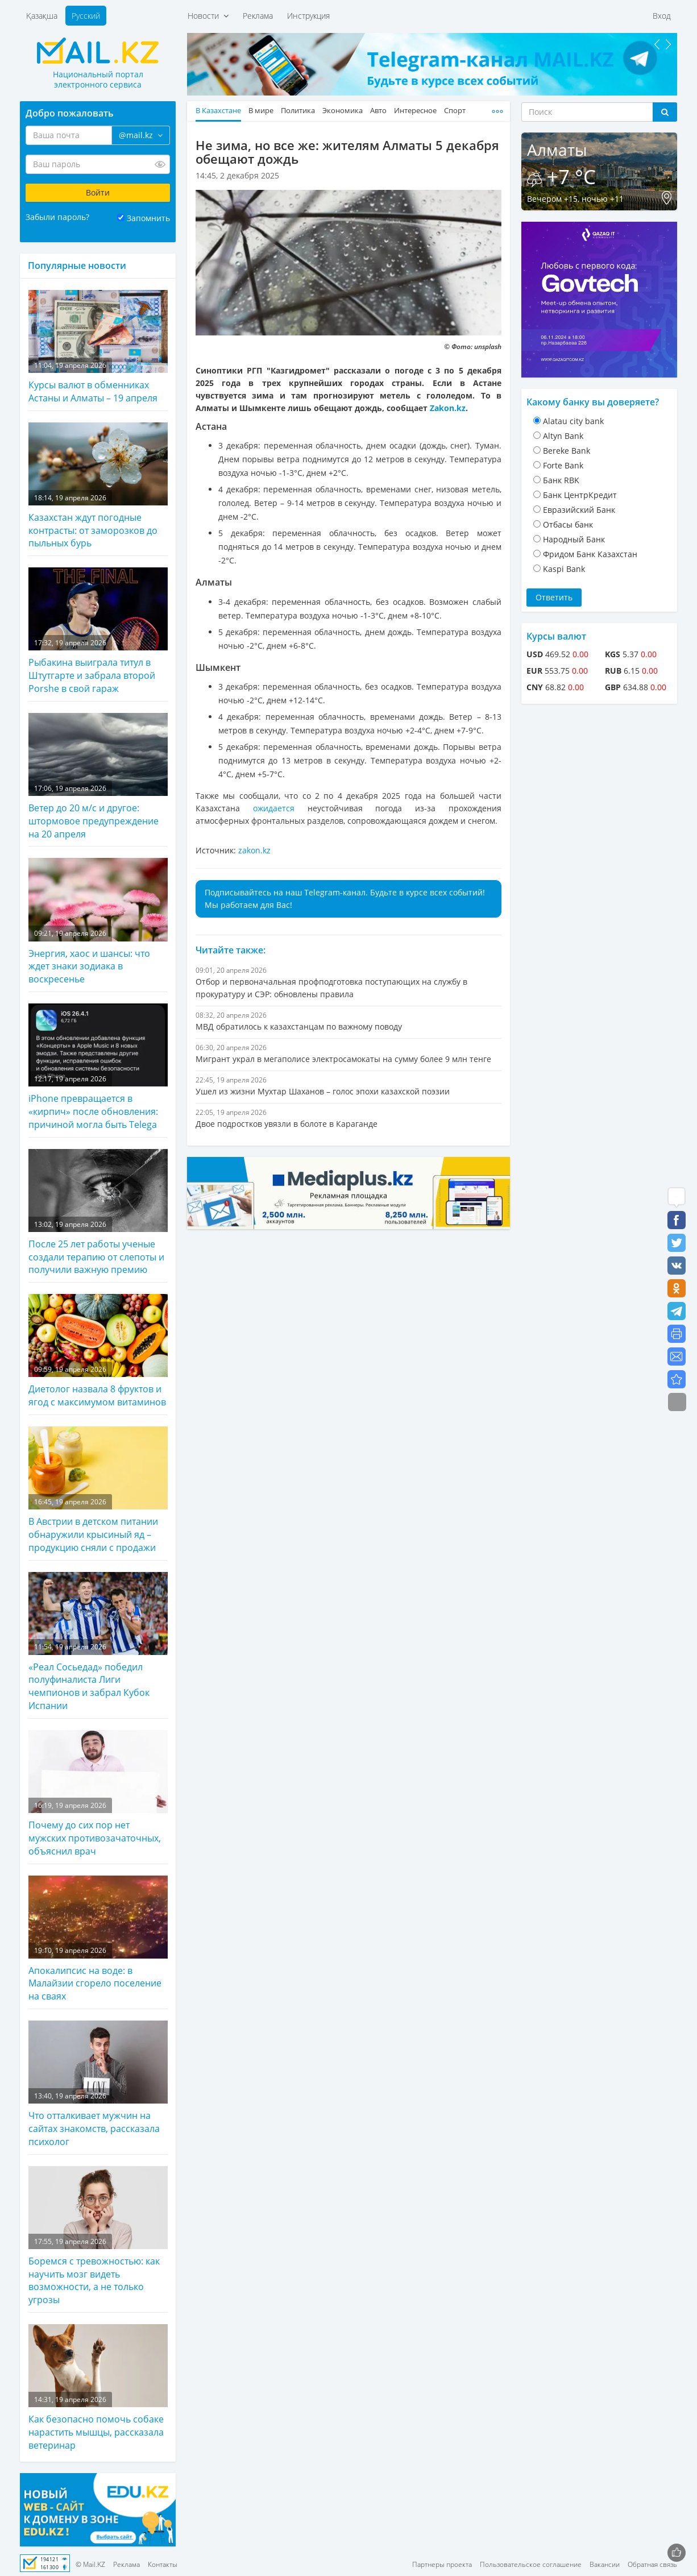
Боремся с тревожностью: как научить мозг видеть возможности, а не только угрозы (98, 2236)
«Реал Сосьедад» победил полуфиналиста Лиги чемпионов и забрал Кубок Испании (98, 1642)
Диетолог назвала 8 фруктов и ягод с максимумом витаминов (98, 1351)
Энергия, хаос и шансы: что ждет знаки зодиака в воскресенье (98, 921)
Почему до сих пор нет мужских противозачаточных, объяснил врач (98, 1793)
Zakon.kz (448, 408)
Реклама (258, 15)
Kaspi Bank (564, 568)
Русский (86, 15)
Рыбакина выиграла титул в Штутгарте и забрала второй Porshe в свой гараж (98, 631)
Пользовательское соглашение (531, 2564)
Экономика (342, 110)
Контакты (162, 2564)
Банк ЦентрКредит (580, 495)
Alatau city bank (573, 421)
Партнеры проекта (442, 2564)
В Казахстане (218, 110)
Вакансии (605, 2564)
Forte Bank (563, 465)
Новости (208, 15)
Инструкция (308, 15)
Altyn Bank (563, 435)
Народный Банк (574, 539)
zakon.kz (254, 850)
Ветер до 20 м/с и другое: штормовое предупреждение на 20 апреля (98, 776)
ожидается (273, 808)
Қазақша (41, 15)
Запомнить (148, 218)
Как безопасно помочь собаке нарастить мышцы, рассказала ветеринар (98, 2387)
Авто (378, 110)
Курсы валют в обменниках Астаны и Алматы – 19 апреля (98, 347)
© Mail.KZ (90, 2564)
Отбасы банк (568, 524)
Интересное (415, 110)
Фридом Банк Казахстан (590, 554)
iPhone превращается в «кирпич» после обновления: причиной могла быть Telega (98, 1067)
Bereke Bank (566, 450)
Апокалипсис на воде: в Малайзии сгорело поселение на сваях (98, 1939)
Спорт (455, 110)
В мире (260, 110)
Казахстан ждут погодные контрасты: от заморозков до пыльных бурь (98, 486)
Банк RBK (561, 480)
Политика (298, 110)
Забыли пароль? (57, 216)
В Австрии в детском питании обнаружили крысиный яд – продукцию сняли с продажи (98, 1490)
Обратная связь (652, 2564)
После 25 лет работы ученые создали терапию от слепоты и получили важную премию (98, 1212)
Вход (662, 15)
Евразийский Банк (579, 509)
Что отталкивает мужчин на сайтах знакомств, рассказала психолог (98, 2084)
